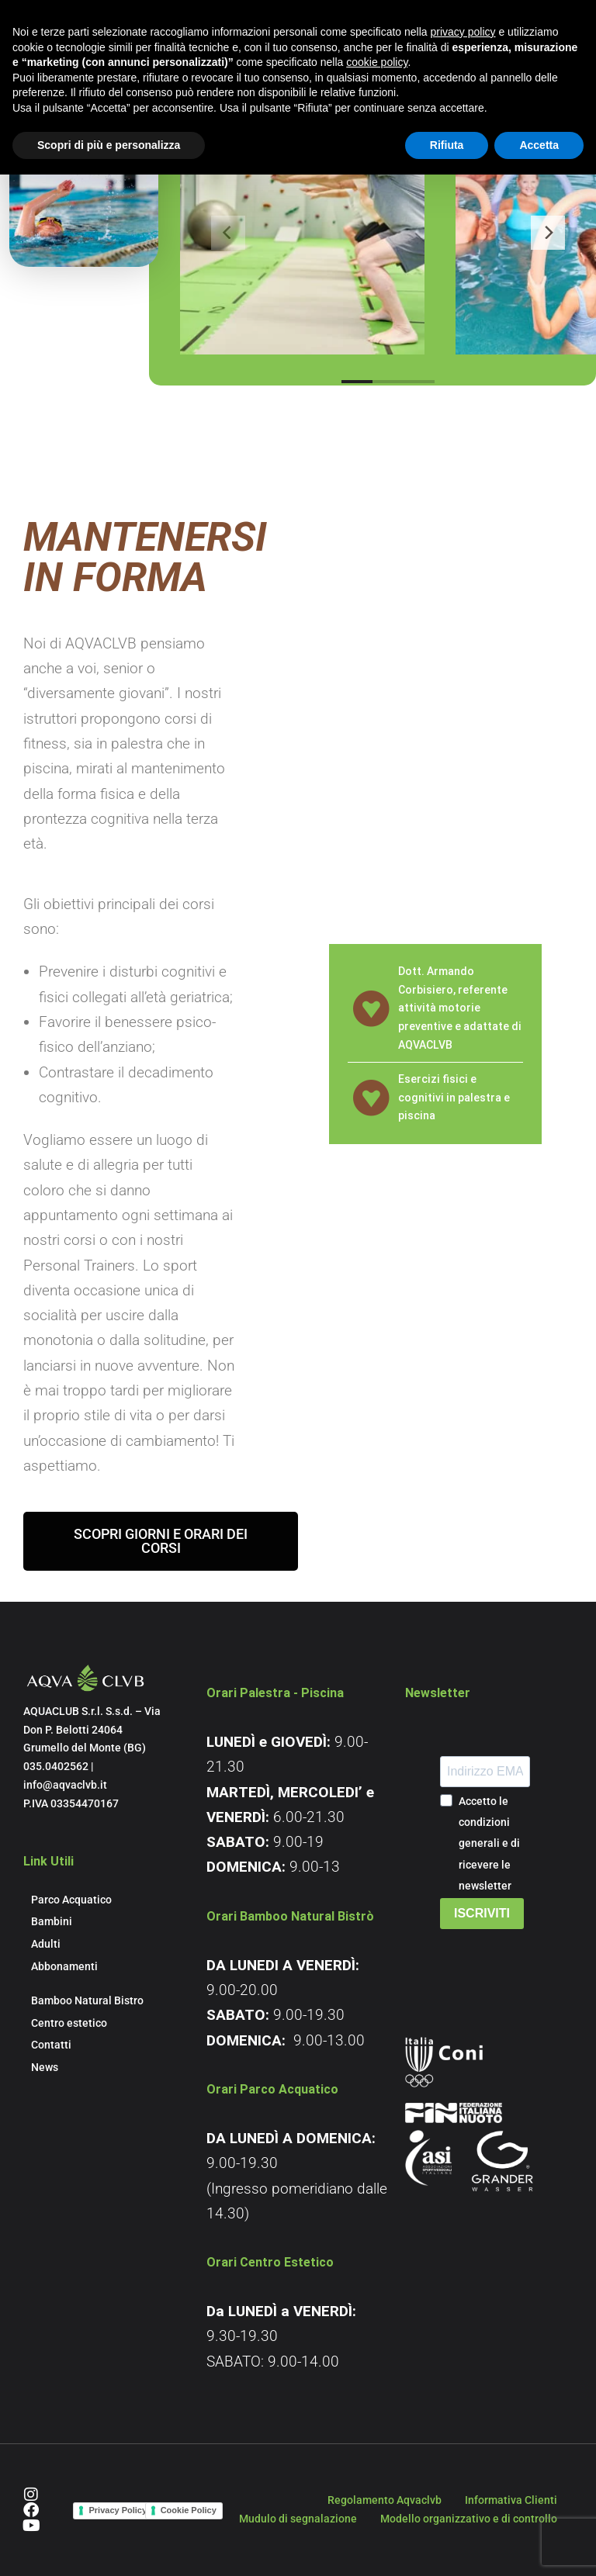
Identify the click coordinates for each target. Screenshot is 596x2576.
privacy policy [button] (463, 32)
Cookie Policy (189, 2510)
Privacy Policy (117, 2510)
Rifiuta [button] (447, 145)
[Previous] (228, 250)
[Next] (548, 250)
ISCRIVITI (482, 1913)
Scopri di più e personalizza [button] (108, 145)
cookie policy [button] (376, 62)
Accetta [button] (539, 145)
